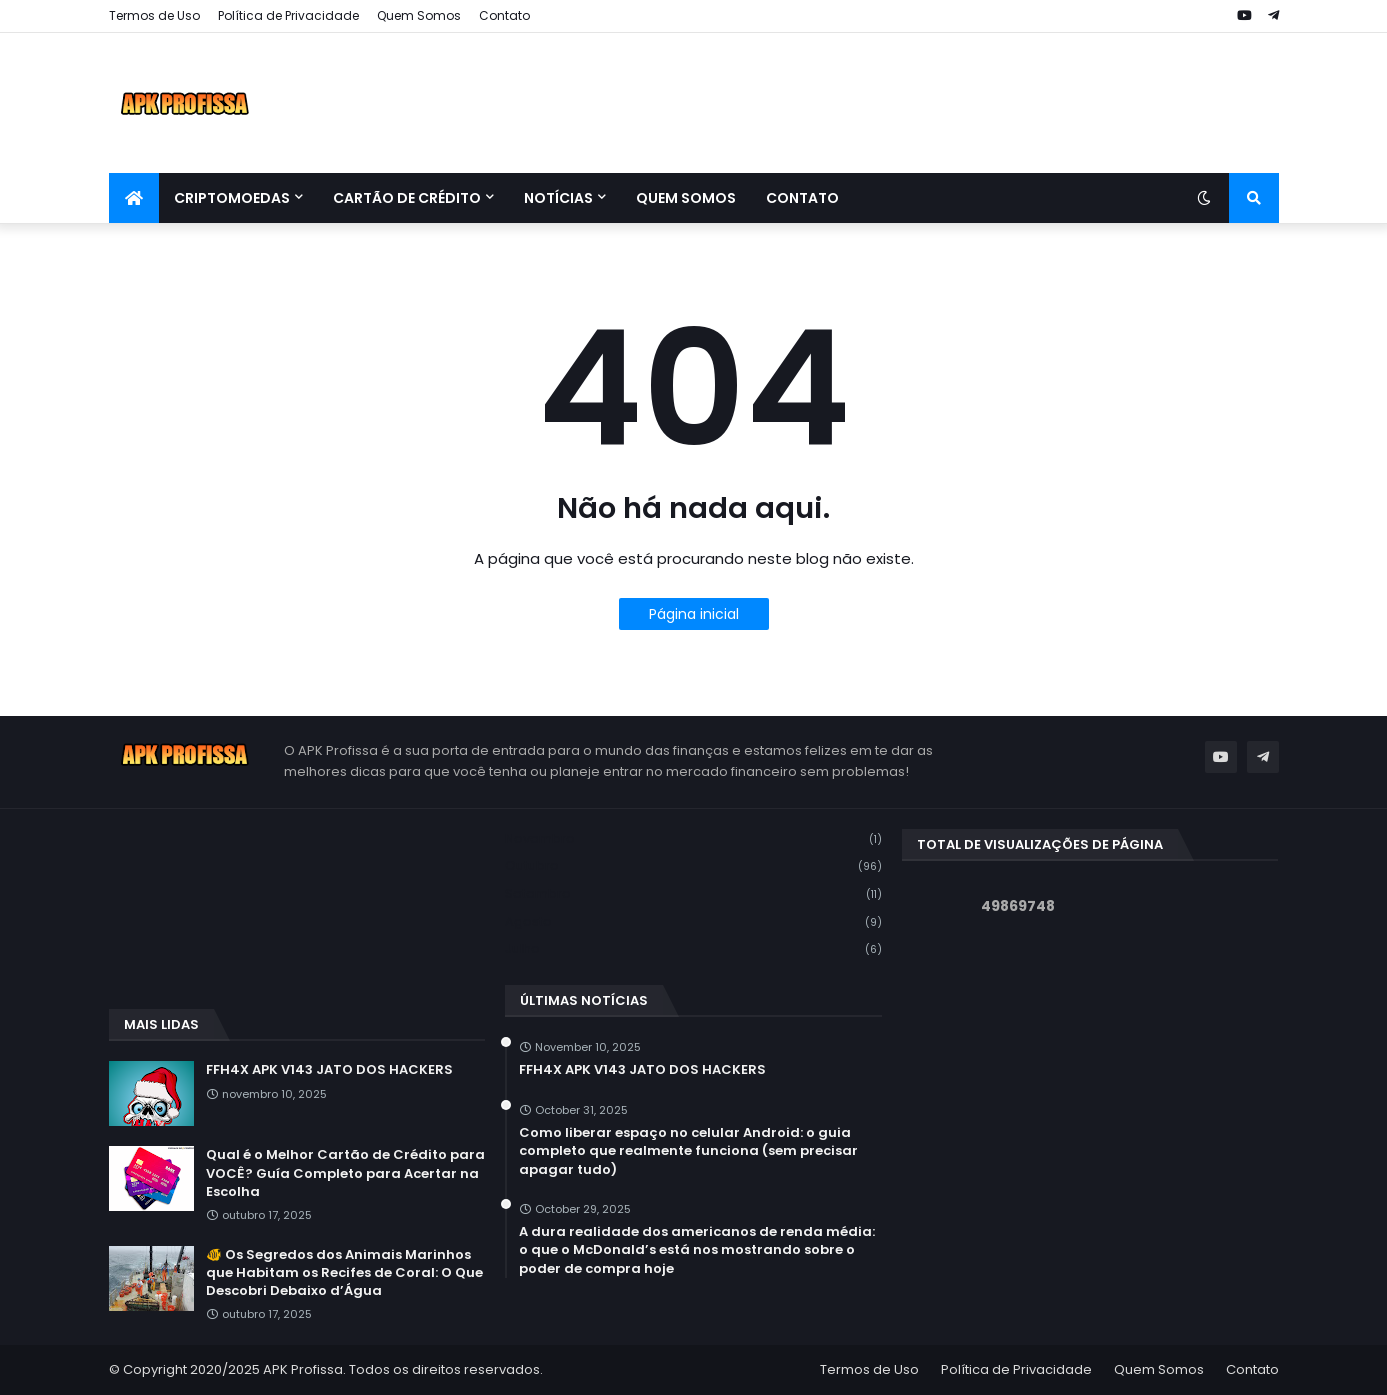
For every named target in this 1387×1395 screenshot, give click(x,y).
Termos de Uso (154, 15)
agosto (693, 922)
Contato (504, 15)
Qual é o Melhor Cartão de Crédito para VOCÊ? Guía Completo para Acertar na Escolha (345, 1173)
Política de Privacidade (288, 15)
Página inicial (694, 614)
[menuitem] (134, 198)
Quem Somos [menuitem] (686, 198)
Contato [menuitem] (802, 198)
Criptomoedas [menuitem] (232, 198)
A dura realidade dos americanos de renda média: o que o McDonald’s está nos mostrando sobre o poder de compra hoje (697, 1250)
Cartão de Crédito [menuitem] (407, 198)
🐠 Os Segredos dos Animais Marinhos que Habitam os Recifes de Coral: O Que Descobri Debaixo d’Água (344, 1273)
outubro (693, 866)
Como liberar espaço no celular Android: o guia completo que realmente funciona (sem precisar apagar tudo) (688, 1151)
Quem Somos (419, 15)
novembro (693, 839)
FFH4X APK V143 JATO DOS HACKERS (329, 1070)
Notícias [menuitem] (558, 198)
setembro (693, 894)
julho (693, 949)
